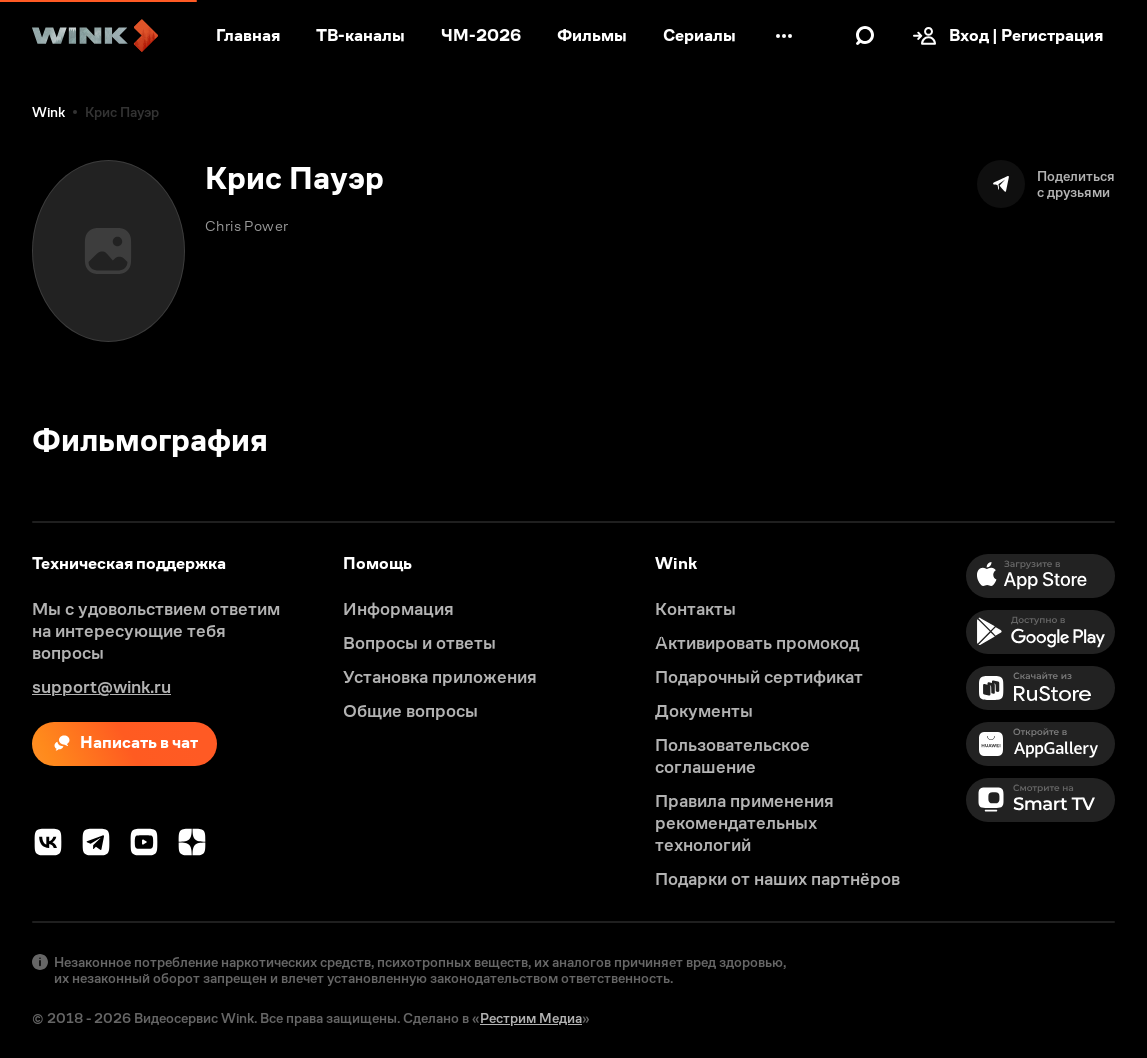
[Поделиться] (1046, 184)
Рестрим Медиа (531, 1018)
